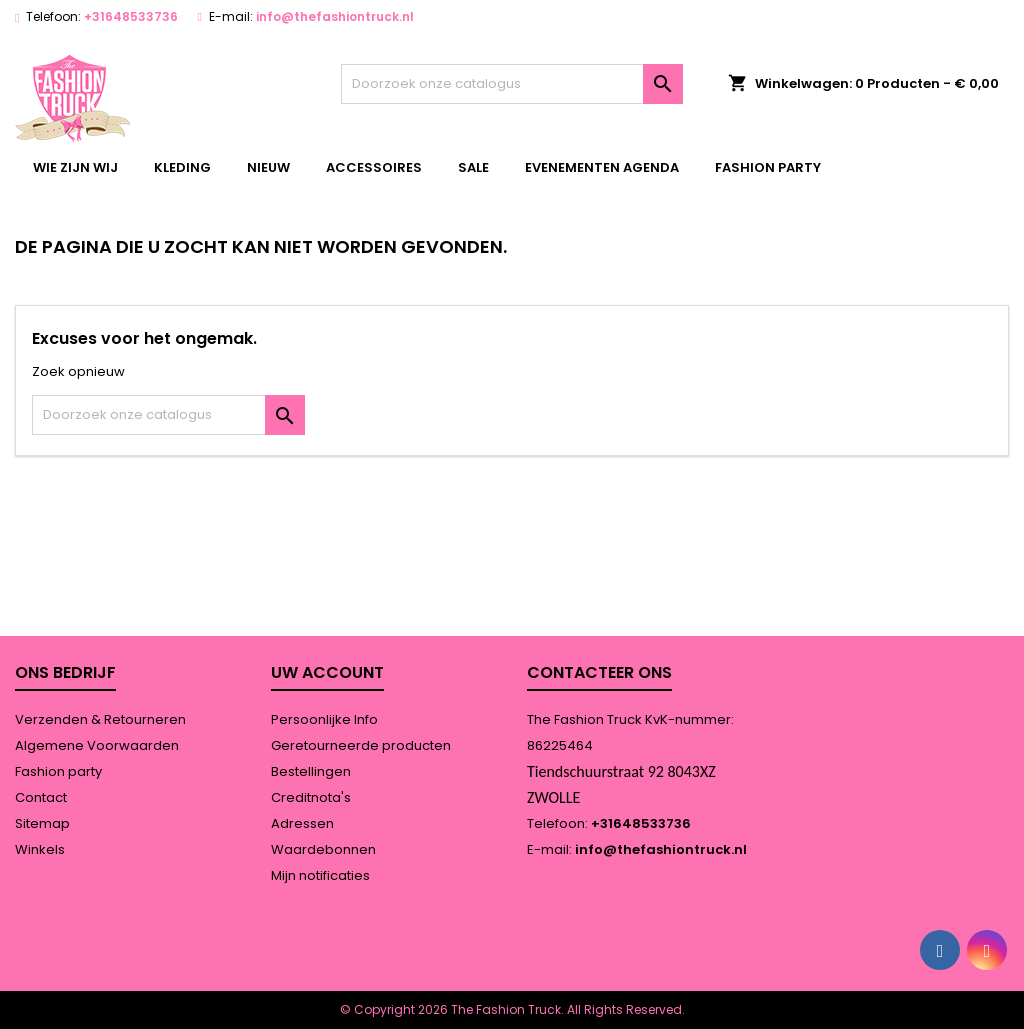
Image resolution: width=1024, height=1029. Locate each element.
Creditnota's (311, 797)
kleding (182, 167)
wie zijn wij (75, 167)
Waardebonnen (323, 849)
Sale (473, 167)
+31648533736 (131, 16)
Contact (41, 797)
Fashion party (768, 167)
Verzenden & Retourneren (100, 719)
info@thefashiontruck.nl (335, 16)
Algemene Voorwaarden (97, 745)
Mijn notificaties (320, 875)
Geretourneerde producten (361, 745)
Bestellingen (311, 771)
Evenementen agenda (602, 167)
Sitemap (42, 823)
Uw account (327, 672)
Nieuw (268, 167)
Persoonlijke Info (324, 719)
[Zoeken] (511, 84)
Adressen (302, 823)
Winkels (40, 849)
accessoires (374, 167)
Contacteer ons (599, 672)
